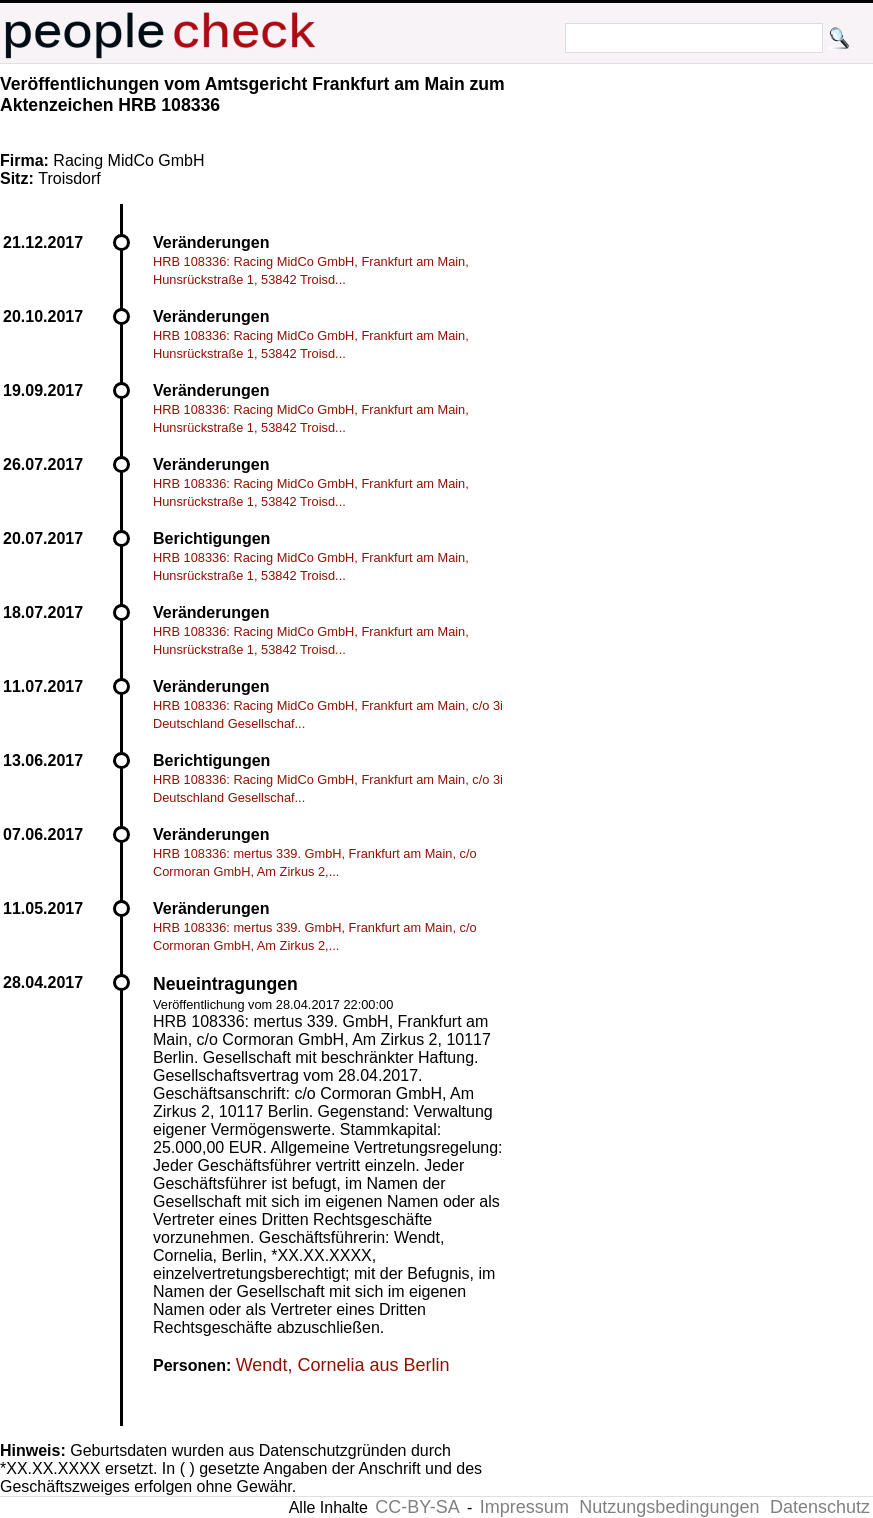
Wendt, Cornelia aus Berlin (343, 1365)
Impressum (524, 1507)
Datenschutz (820, 1507)
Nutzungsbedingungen (669, 1507)
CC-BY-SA (417, 1507)
